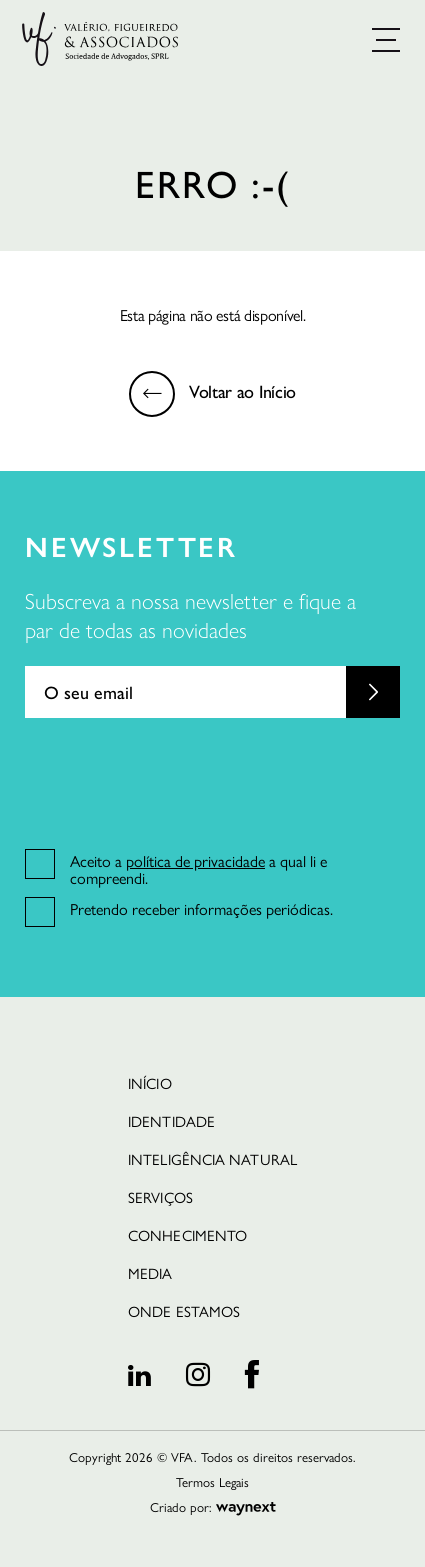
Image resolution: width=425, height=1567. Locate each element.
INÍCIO (150, 1082)
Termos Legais (212, 1481)
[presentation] (177, 782)
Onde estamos (184, 1310)
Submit (373, 692)
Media (150, 1272)
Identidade (171, 1120)
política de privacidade (195, 860)
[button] (386, 40)
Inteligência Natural (212, 1158)
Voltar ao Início (242, 390)
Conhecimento (187, 1234)
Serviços (160, 1196)
